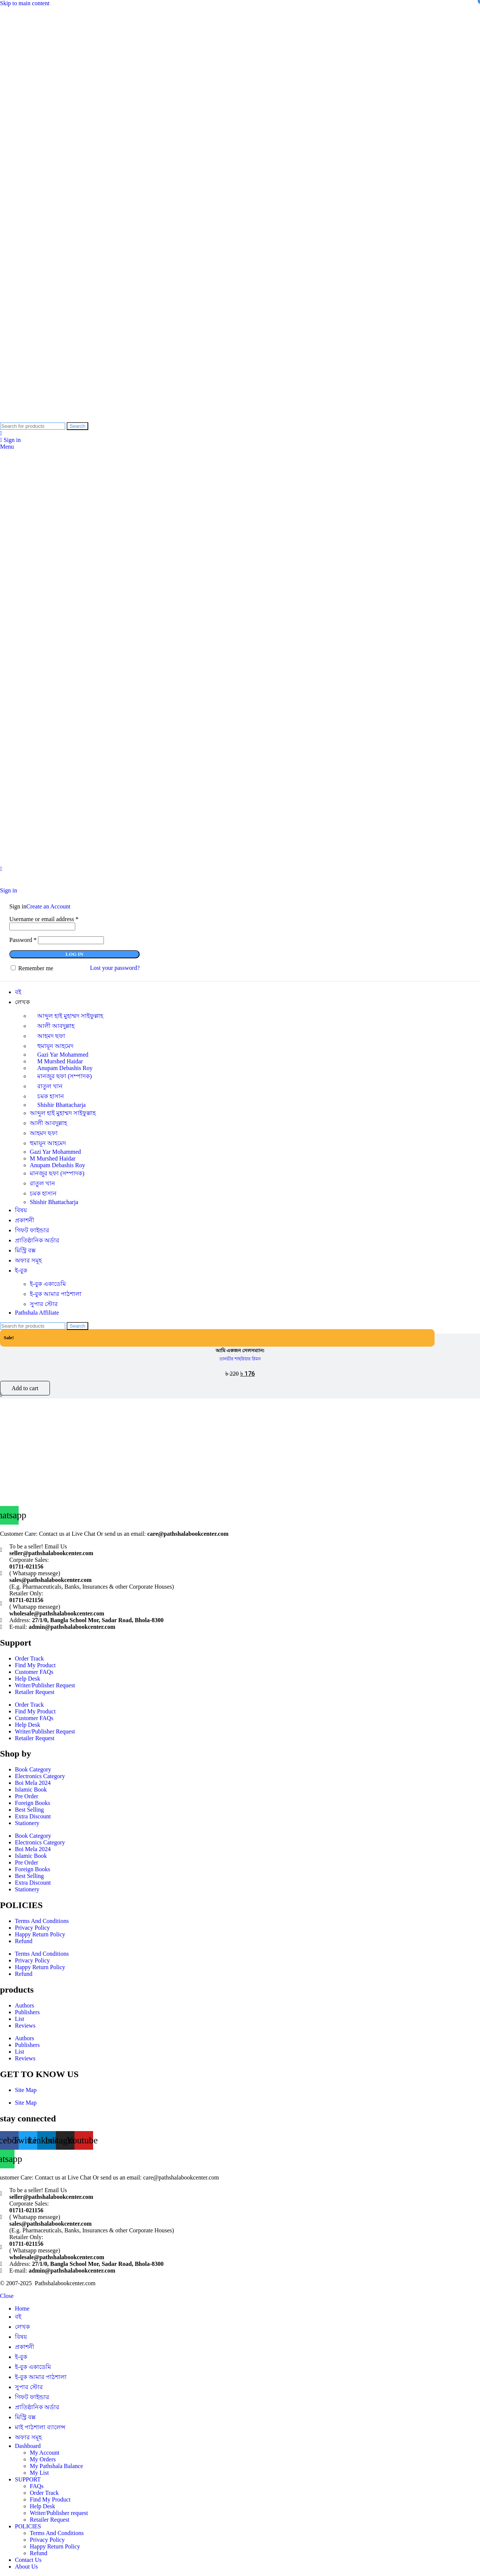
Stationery (27, 1823)
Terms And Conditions (42, 1921)
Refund (23, 1941)
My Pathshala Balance (56, 2466)
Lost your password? (115, 968)
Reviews (25, 2025)
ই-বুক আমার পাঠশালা (56, 1294)
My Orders (43, 2459)
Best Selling (29, 1809)
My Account (45, 2452)
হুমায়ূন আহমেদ (48, 1143)
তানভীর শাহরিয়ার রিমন (240, 1359)
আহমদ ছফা (51, 1036)
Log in (74, 954)
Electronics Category (40, 1776)
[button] (25, 1388)
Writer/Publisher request (59, 2513)
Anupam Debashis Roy (57, 1165)
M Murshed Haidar (53, 1158)
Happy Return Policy (40, 1934)
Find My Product (35, 1665)
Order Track (29, 1658)
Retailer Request (34, 1692)
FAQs (37, 2486)
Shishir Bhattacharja (61, 1105)
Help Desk (27, 1678)
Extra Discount (33, 1816)
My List (39, 2473)
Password (22, 940)
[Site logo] (55, 418)
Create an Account (48, 906)
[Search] (32, 426)
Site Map (25, 2090)
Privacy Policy (32, 1927)
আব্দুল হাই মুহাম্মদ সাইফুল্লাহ (70, 1016)
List (19, 2019)
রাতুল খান (50, 1086)
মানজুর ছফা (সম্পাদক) (64, 1076)
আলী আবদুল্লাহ (55, 1026)
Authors (24, 2005)
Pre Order (26, 1796)
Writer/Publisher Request (45, 1685)
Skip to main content (25, 3)
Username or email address (44, 919)
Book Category (33, 1769)
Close (6, 2296)
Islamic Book (31, 1789)
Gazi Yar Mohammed (55, 1152)
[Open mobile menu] (7, 446)
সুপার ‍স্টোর (44, 1304)
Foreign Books (32, 1803)
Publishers (27, 2012)
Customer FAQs (34, 1672)
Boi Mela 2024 (33, 1783)
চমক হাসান (43, 1193)
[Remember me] (13, 967)
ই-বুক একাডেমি (48, 1284)
